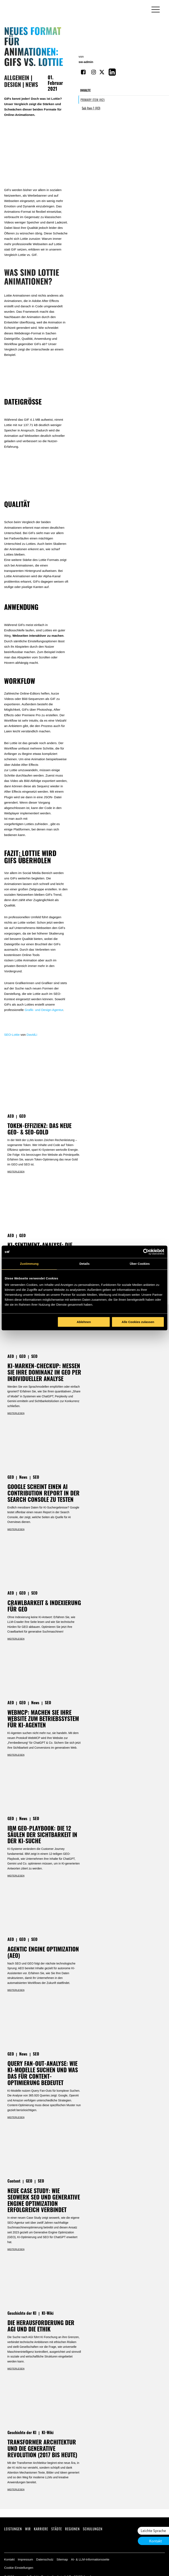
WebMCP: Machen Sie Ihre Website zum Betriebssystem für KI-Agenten (43, 1719)
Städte (56, 2528)
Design (12, 85)
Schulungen (92, 2528)
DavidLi (32, 1034)
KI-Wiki (48, 2314)
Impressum (25, 2559)
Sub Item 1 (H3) (91, 108)
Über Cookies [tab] (140, 1263)
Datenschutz (44, 2559)
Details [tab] (84, 1263)
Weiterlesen (16, 1171)
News (31, 85)
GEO (22, 1117)
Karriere (41, 2528)
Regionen (72, 2528)
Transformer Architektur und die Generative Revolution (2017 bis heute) (42, 2449)
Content (13, 2182)
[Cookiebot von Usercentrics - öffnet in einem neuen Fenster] (146, 1252)
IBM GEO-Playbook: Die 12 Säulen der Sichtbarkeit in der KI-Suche (42, 1835)
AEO (10, 1117)
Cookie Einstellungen (18, 2567)
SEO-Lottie (12, 1034)
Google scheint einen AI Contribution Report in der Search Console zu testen (43, 1494)
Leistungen (13, 2528)
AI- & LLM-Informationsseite (90, 2559)
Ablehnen (84, 1322)
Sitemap (62, 2559)
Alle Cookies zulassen (138, 1322)
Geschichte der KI (21, 2314)
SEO (34, 1357)
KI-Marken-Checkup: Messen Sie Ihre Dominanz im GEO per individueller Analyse (44, 1373)
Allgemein (16, 79)
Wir (28, 2528)
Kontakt (9, 2559)
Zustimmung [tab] (29, 1263)
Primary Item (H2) (93, 99)
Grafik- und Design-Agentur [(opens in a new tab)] (44, 1010)
